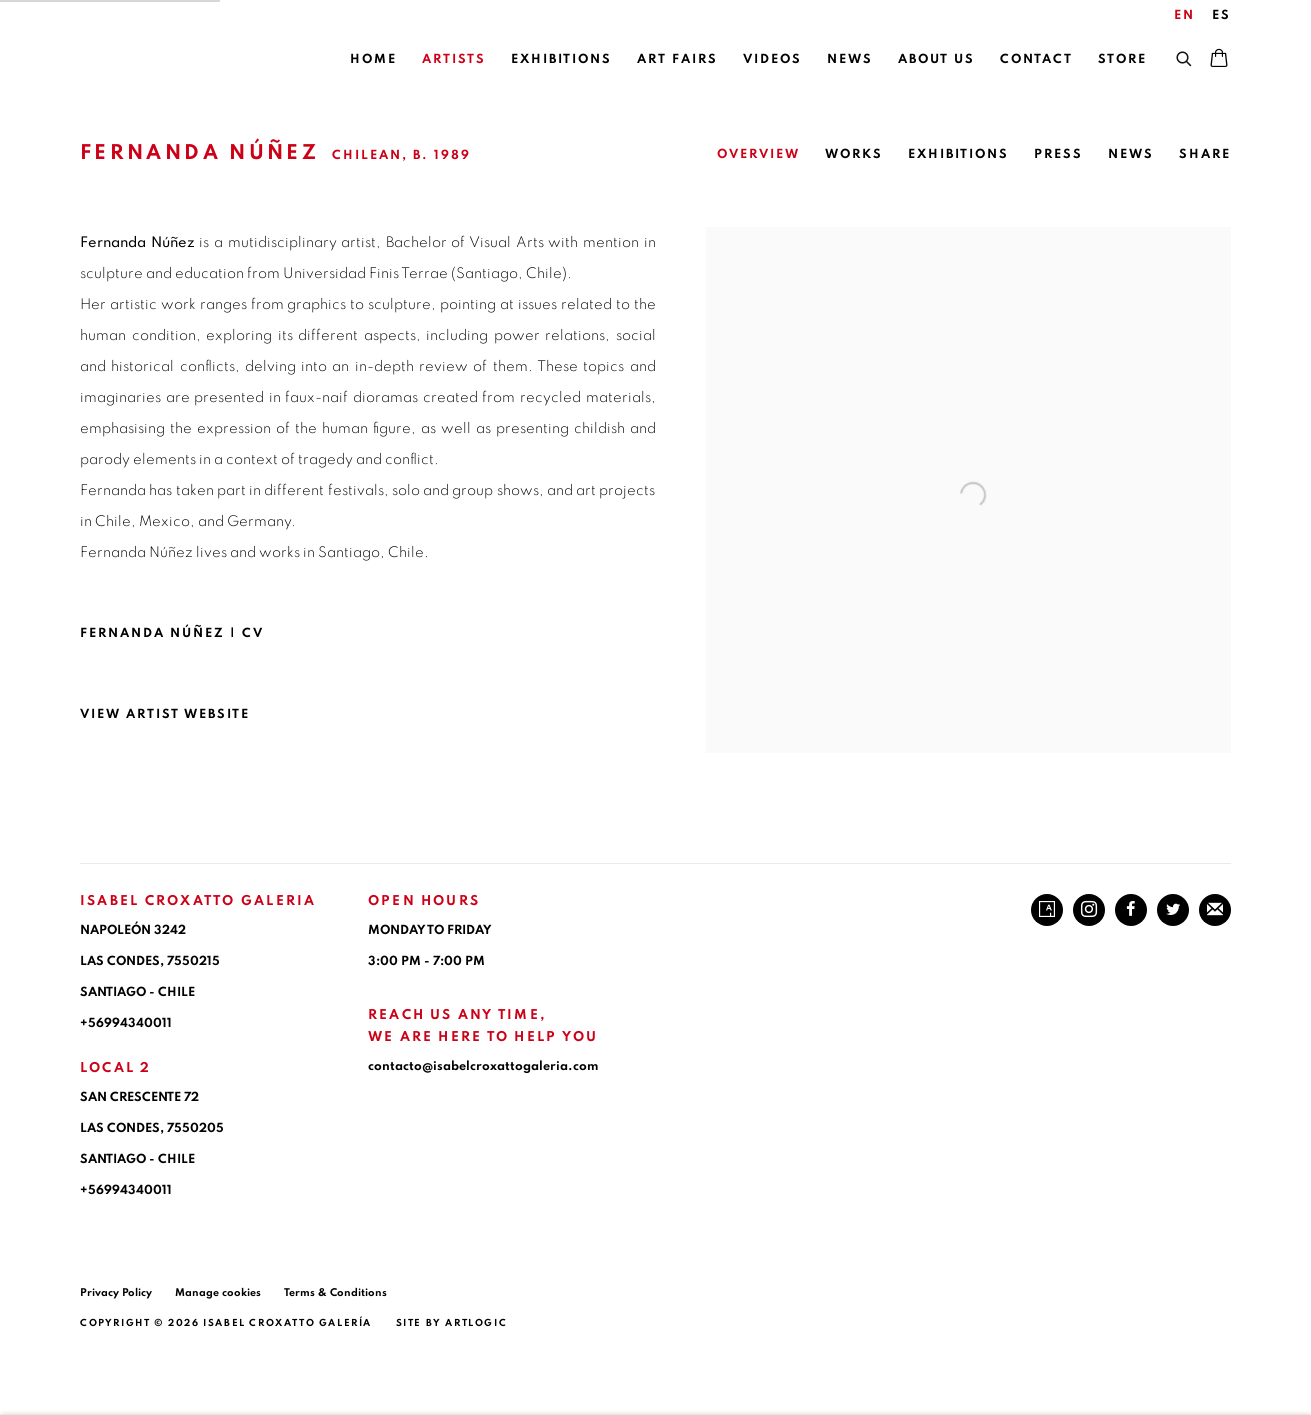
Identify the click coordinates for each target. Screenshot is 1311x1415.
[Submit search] (1185, 56)
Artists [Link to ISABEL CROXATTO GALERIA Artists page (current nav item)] (454, 59)
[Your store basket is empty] (1219, 60)
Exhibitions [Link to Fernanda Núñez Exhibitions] (958, 154)
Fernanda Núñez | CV (192, 638)
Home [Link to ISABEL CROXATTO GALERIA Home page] (373, 59)
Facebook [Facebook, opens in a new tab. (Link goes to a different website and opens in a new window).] (1131, 910)
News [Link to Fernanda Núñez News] (1131, 154)
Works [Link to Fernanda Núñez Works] (854, 154)
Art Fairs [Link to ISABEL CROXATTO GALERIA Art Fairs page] (677, 59)
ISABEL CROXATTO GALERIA (180, 60)
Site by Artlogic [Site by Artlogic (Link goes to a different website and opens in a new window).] (452, 1323)
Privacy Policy (116, 1292)
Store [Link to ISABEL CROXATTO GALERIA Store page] (1122, 59)
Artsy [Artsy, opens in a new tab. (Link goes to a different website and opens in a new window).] (1047, 910)
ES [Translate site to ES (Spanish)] (1221, 15)
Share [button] (1205, 154)
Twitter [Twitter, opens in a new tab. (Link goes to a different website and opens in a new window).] (1173, 910)
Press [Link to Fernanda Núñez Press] (1058, 154)
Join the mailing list (1215, 910)
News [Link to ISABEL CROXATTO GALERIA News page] (850, 59)
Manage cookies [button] (218, 1292)
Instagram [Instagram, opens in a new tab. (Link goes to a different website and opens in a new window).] (1089, 910)
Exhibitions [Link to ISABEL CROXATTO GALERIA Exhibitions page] (561, 59)
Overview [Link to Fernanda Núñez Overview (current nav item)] (758, 154)
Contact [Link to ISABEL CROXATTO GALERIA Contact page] (1036, 59)
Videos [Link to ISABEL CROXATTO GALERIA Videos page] (772, 59)
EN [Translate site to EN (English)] (1184, 15)
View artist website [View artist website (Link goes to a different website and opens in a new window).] (165, 714)
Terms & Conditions (335, 1292)
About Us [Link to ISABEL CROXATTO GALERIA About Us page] (936, 59)
